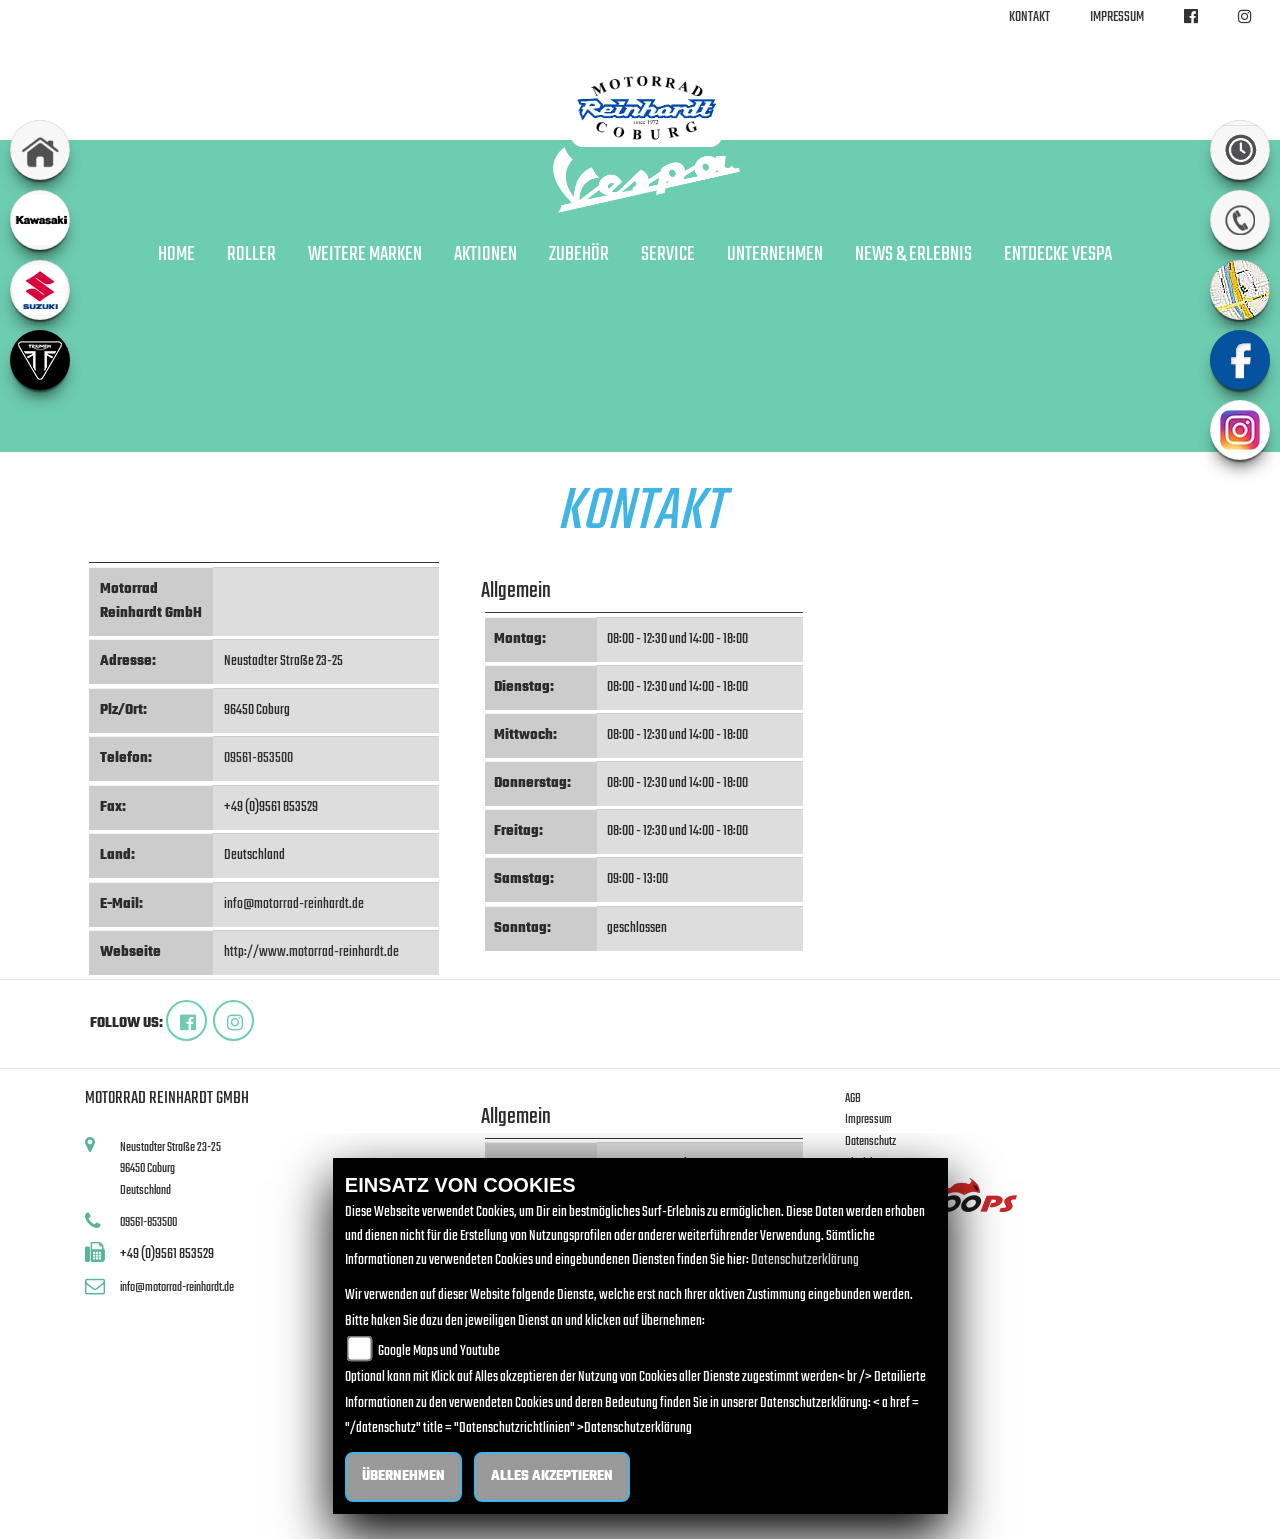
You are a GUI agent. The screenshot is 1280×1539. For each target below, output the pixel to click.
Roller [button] (251, 255)
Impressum (1117, 17)
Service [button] (668, 255)
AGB (853, 1098)
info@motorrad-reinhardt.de (294, 904)
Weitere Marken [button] (365, 255)
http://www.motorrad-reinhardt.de (311, 952)
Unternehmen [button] (775, 255)
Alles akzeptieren (552, 1476)
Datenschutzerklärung (805, 1260)
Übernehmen (403, 1476)
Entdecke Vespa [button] (1058, 255)
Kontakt (1029, 17)
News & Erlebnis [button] (913, 255)
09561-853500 (258, 758)
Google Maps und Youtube (439, 1351)
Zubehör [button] (579, 255)
